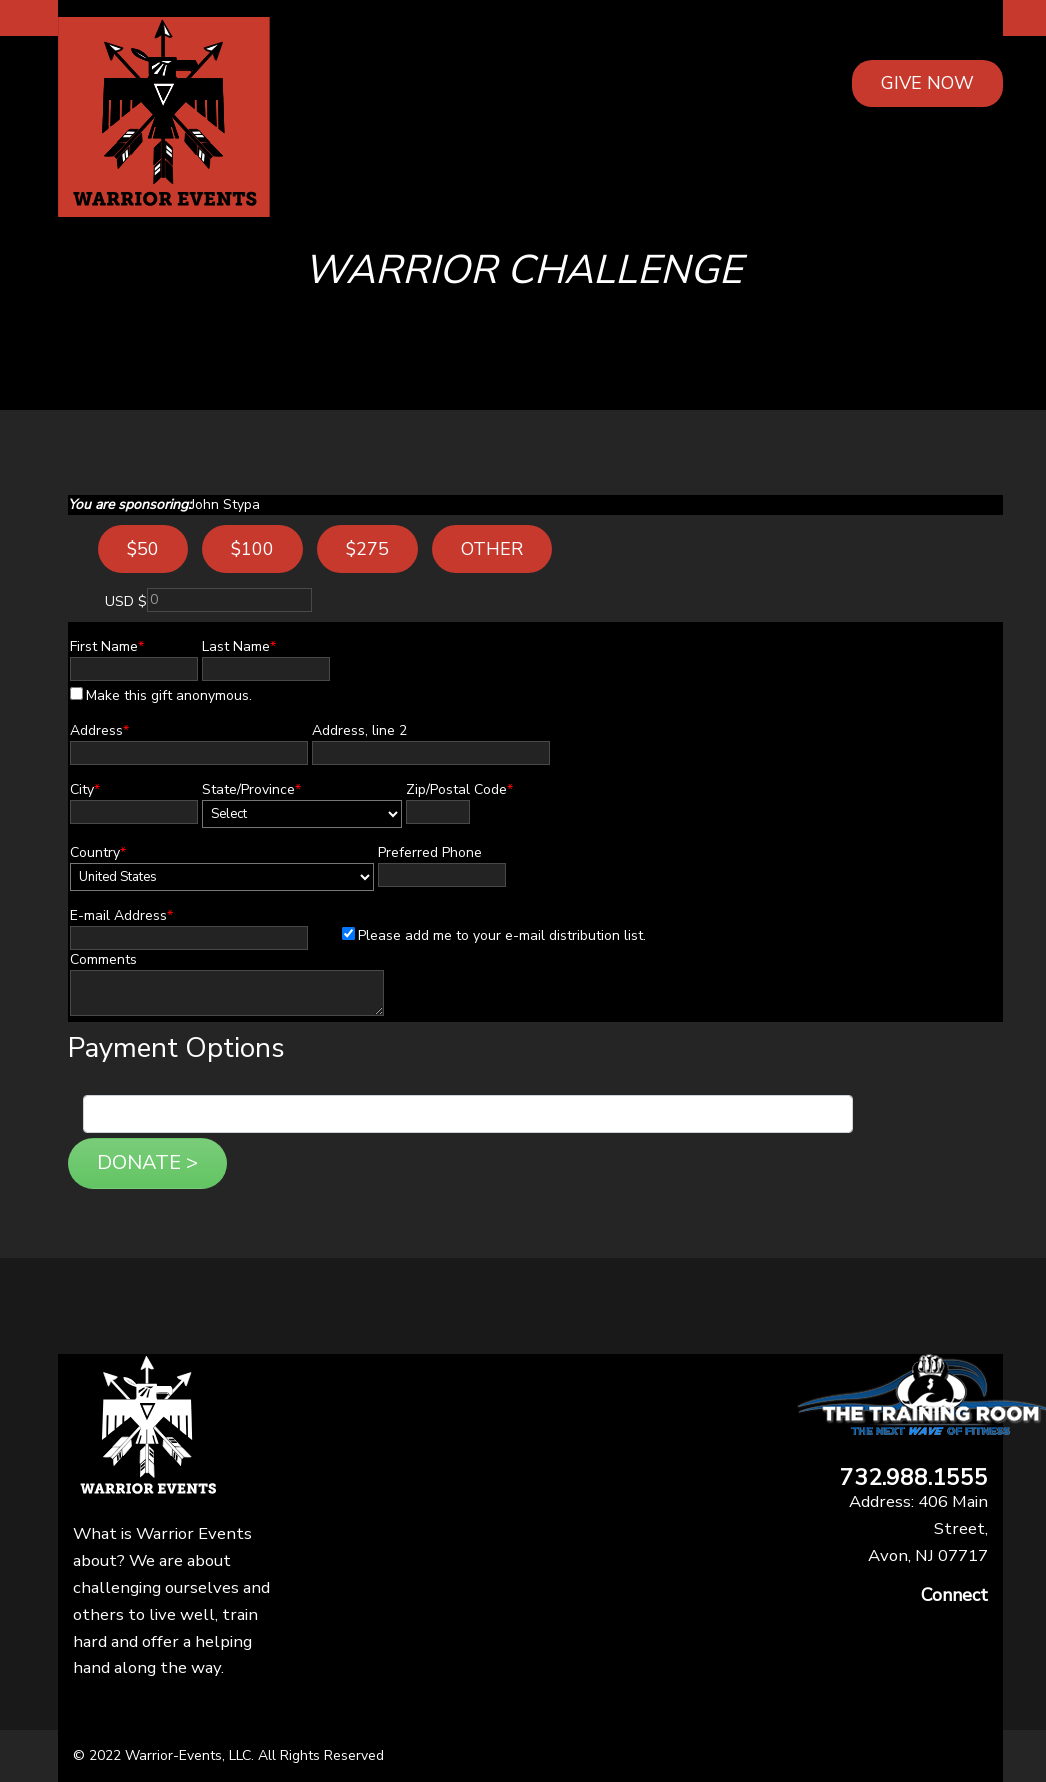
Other (492, 549)
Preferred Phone (430, 852)
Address (99, 730)
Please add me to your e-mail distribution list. (494, 935)
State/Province (251, 789)
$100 (252, 549)
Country (98, 852)
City (85, 789)
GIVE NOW (927, 83)
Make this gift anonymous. (161, 695)
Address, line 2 (359, 730)
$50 (143, 549)
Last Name (239, 646)
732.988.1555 (914, 1478)
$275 (367, 549)
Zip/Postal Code (459, 789)
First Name (107, 646)
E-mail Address (121, 915)
